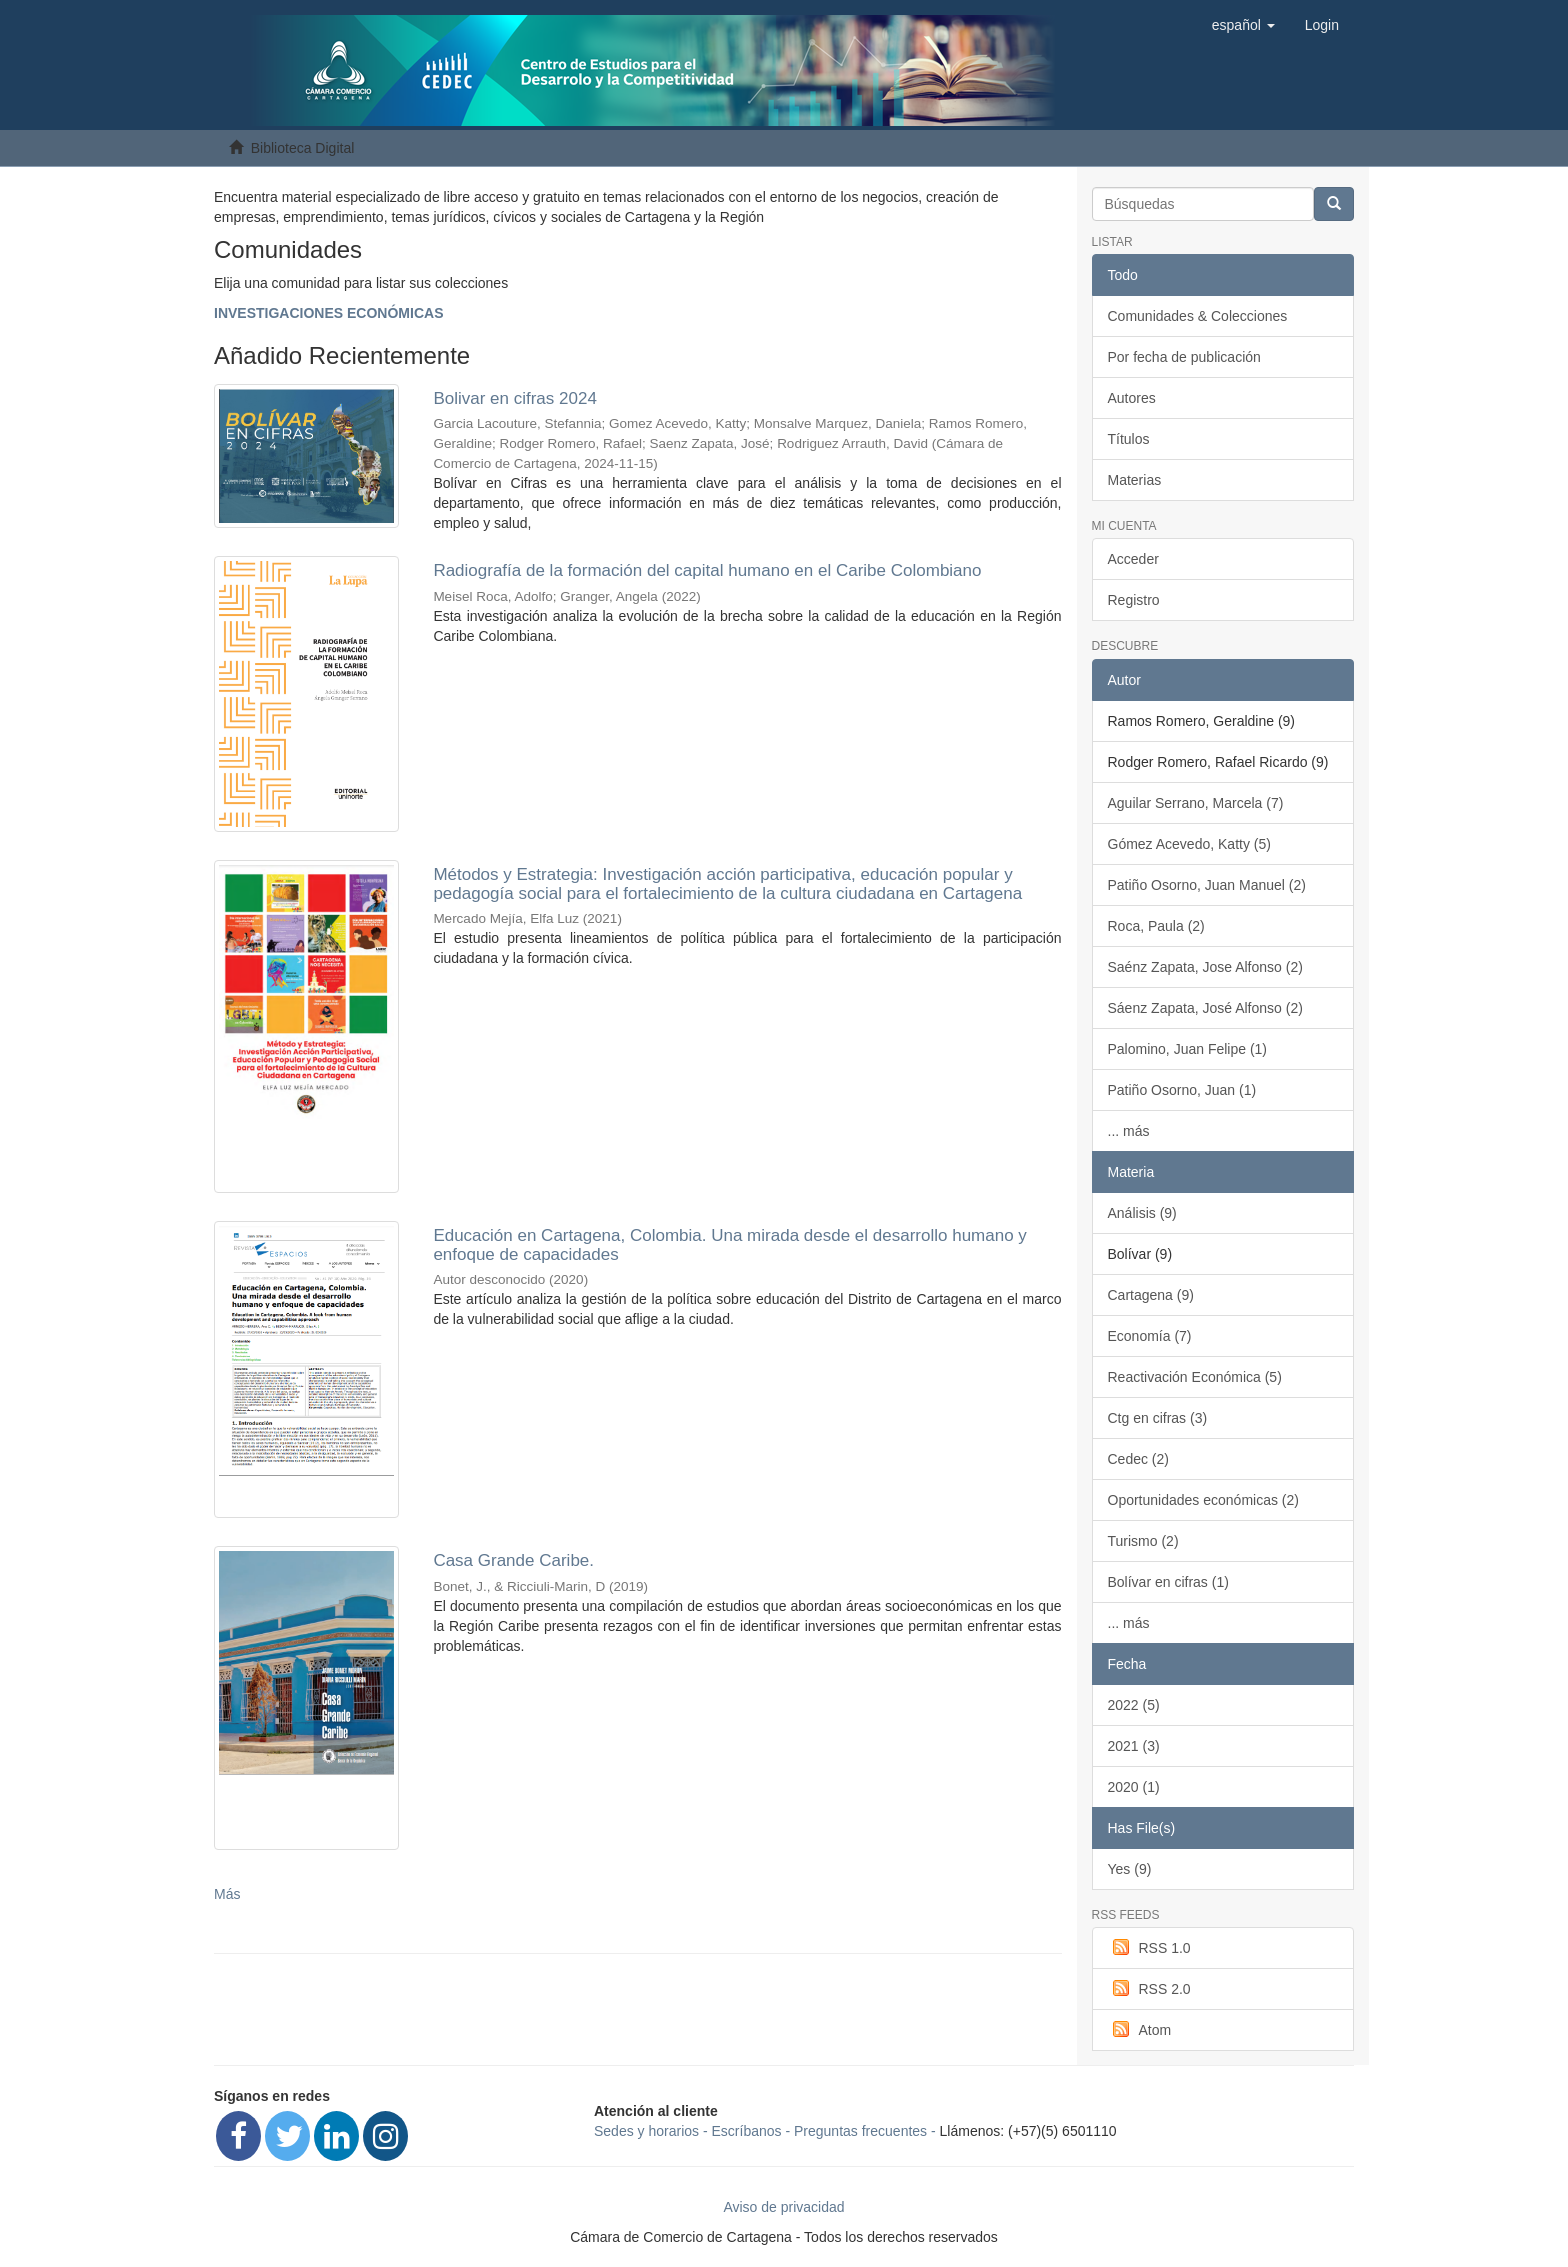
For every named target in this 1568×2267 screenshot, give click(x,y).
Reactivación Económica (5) (1195, 1377)
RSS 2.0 (1149, 1988)
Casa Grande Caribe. (513, 1560)
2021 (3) (1134, 1746)
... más (1129, 1131)
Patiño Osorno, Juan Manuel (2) (1207, 885)
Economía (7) (1150, 1336)
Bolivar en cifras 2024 (514, 398)
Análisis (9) (1142, 1213)
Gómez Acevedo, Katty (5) (1189, 844)
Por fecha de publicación (1184, 357)
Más (227, 1894)
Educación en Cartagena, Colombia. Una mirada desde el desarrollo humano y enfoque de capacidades (729, 1245)
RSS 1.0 (1149, 1947)
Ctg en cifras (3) (1158, 1418)
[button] (1243, 25)
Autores (1132, 398)
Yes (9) (1130, 1869)
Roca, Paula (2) (1156, 926)
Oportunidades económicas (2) (1203, 1500)
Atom (1140, 2029)
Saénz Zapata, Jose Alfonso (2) (1205, 967)
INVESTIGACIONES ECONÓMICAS (328, 313)
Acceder (1133, 559)
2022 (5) (1134, 1705)
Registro (1134, 600)
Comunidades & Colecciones (1198, 316)
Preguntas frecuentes (860, 2131)
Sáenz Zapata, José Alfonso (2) (1205, 1008)
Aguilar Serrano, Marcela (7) (1196, 803)
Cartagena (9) (1151, 1295)
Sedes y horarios (646, 2131)
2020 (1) (1134, 1787)
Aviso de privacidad (783, 2207)
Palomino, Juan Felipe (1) (1188, 1049)
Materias (1135, 480)
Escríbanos (747, 2131)
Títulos (1129, 439)
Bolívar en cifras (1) (1168, 1582)
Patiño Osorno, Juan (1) (1182, 1090)
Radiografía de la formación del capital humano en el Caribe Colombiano (707, 570)
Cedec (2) (1138, 1459)
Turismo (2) (1143, 1541)
